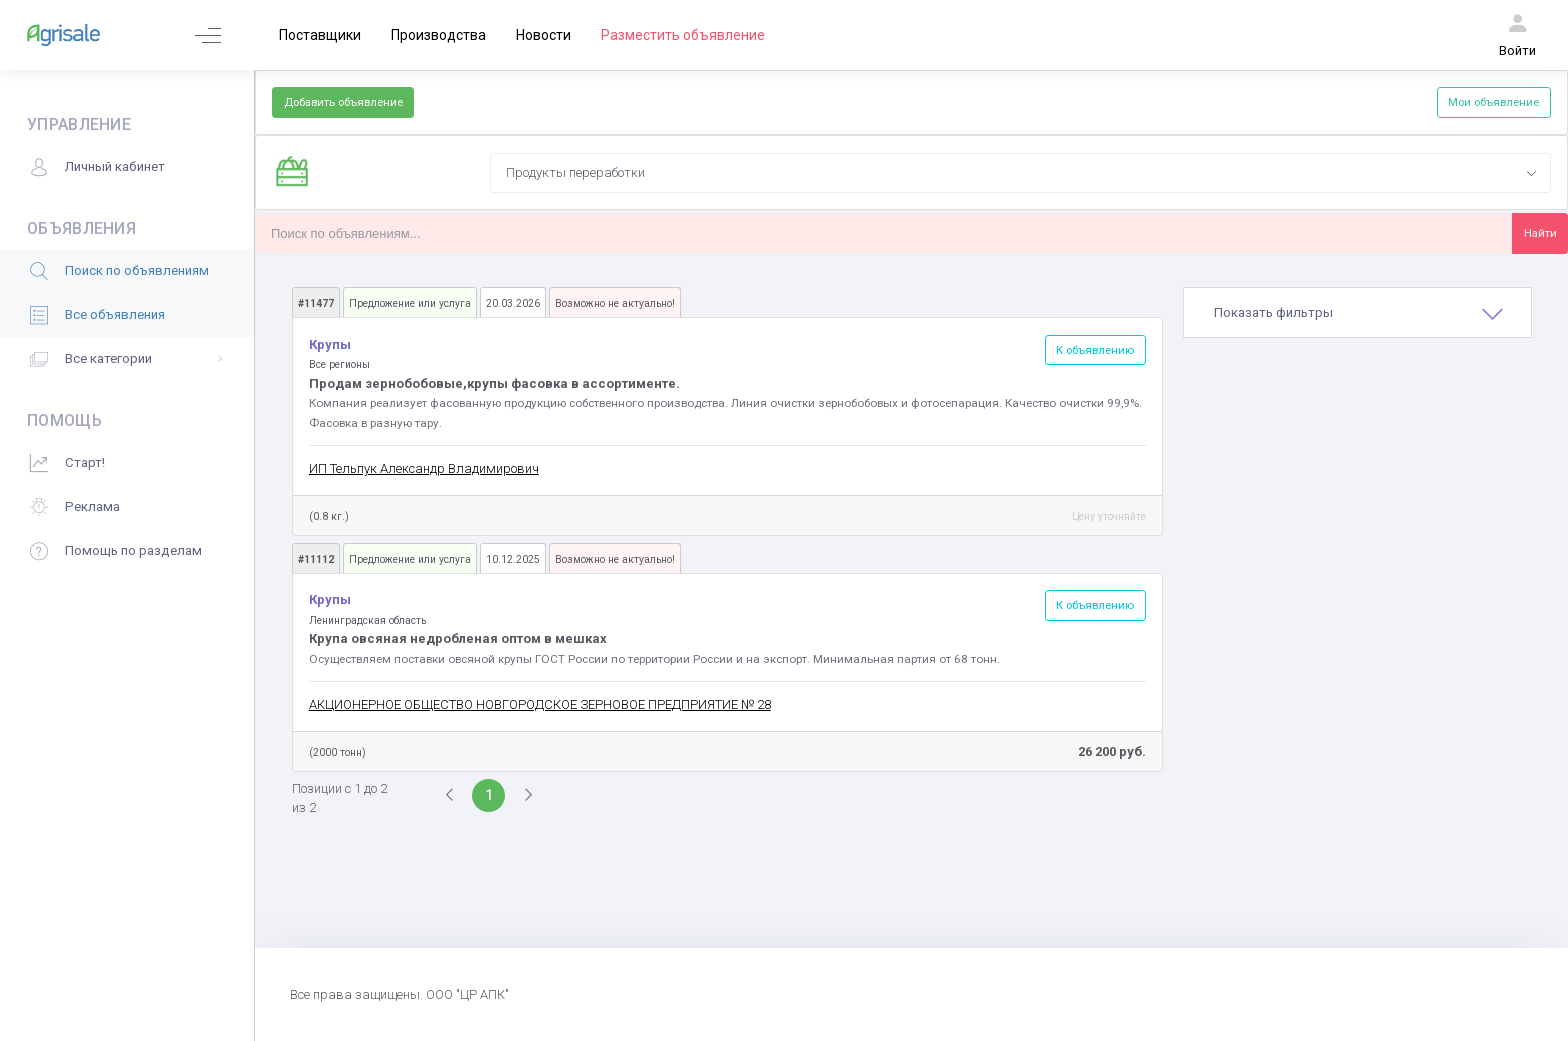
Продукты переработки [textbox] (575, 172)
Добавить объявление (343, 102)
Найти (1540, 233)
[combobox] (1020, 173)
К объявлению (1095, 350)
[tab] (1357, 313)
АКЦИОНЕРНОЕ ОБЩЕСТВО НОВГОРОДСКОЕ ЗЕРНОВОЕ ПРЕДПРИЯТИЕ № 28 (540, 704)
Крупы (331, 344)
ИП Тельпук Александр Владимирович (424, 468)
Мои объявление (1493, 102)
